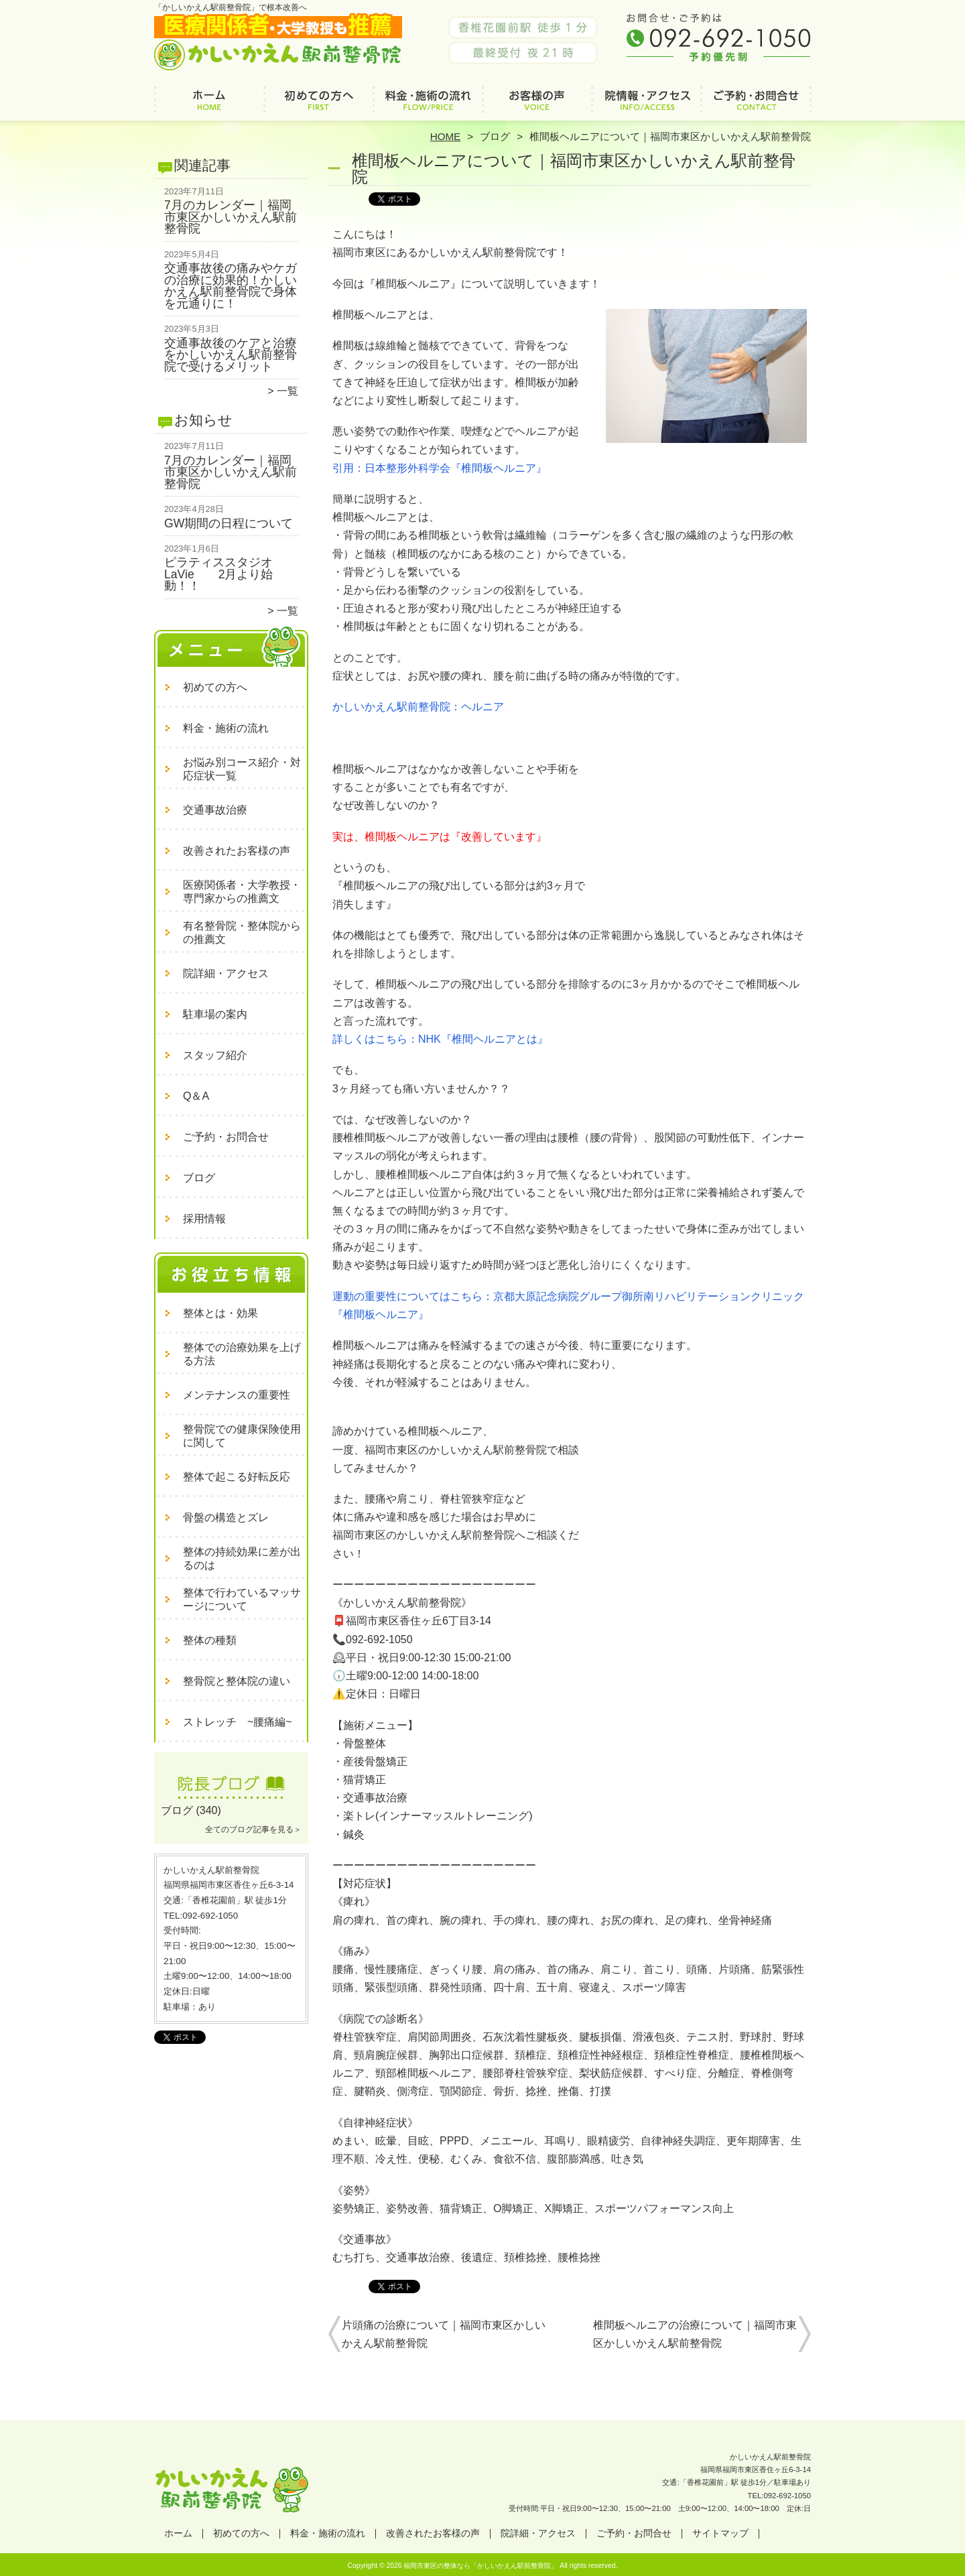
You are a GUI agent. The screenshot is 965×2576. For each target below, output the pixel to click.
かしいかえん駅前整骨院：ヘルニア (418, 706)
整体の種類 (210, 1640)
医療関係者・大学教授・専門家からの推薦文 (242, 891)
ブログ (495, 136)
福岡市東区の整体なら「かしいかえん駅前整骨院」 (480, 2565)
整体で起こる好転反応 (236, 1476)
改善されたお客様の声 (537, 104)
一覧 (287, 391)
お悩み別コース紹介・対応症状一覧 (242, 769)
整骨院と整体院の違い (236, 1681)
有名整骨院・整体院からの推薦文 (242, 932)
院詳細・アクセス (646, 104)
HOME (445, 136)
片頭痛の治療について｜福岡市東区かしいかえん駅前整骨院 (443, 2334)
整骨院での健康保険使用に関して (242, 1435)
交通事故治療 (215, 810)
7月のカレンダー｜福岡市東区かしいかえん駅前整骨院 (230, 216)
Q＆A (196, 1096)
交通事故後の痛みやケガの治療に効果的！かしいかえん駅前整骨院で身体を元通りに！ (230, 285)
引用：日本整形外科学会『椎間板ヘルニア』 (439, 468)
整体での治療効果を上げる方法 (242, 1354)
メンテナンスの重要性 (236, 1395)
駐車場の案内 (215, 1014)
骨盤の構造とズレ (226, 1517)
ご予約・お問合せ (756, 104)
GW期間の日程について (228, 523)
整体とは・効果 (220, 1313)
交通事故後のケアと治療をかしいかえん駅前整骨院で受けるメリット (230, 354)
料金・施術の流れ (427, 104)
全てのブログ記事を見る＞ (253, 1829)
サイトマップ (720, 2533)
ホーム (209, 104)
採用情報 (204, 1218)
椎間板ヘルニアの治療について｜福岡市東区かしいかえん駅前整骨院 (695, 2334)
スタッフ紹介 (215, 1055)
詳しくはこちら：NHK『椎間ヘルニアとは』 (440, 1039)
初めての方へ (318, 104)
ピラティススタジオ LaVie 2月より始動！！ (224, 574)
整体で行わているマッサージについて (242, 1599)
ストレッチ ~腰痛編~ (237, 1722)
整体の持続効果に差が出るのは (242, 1558)
